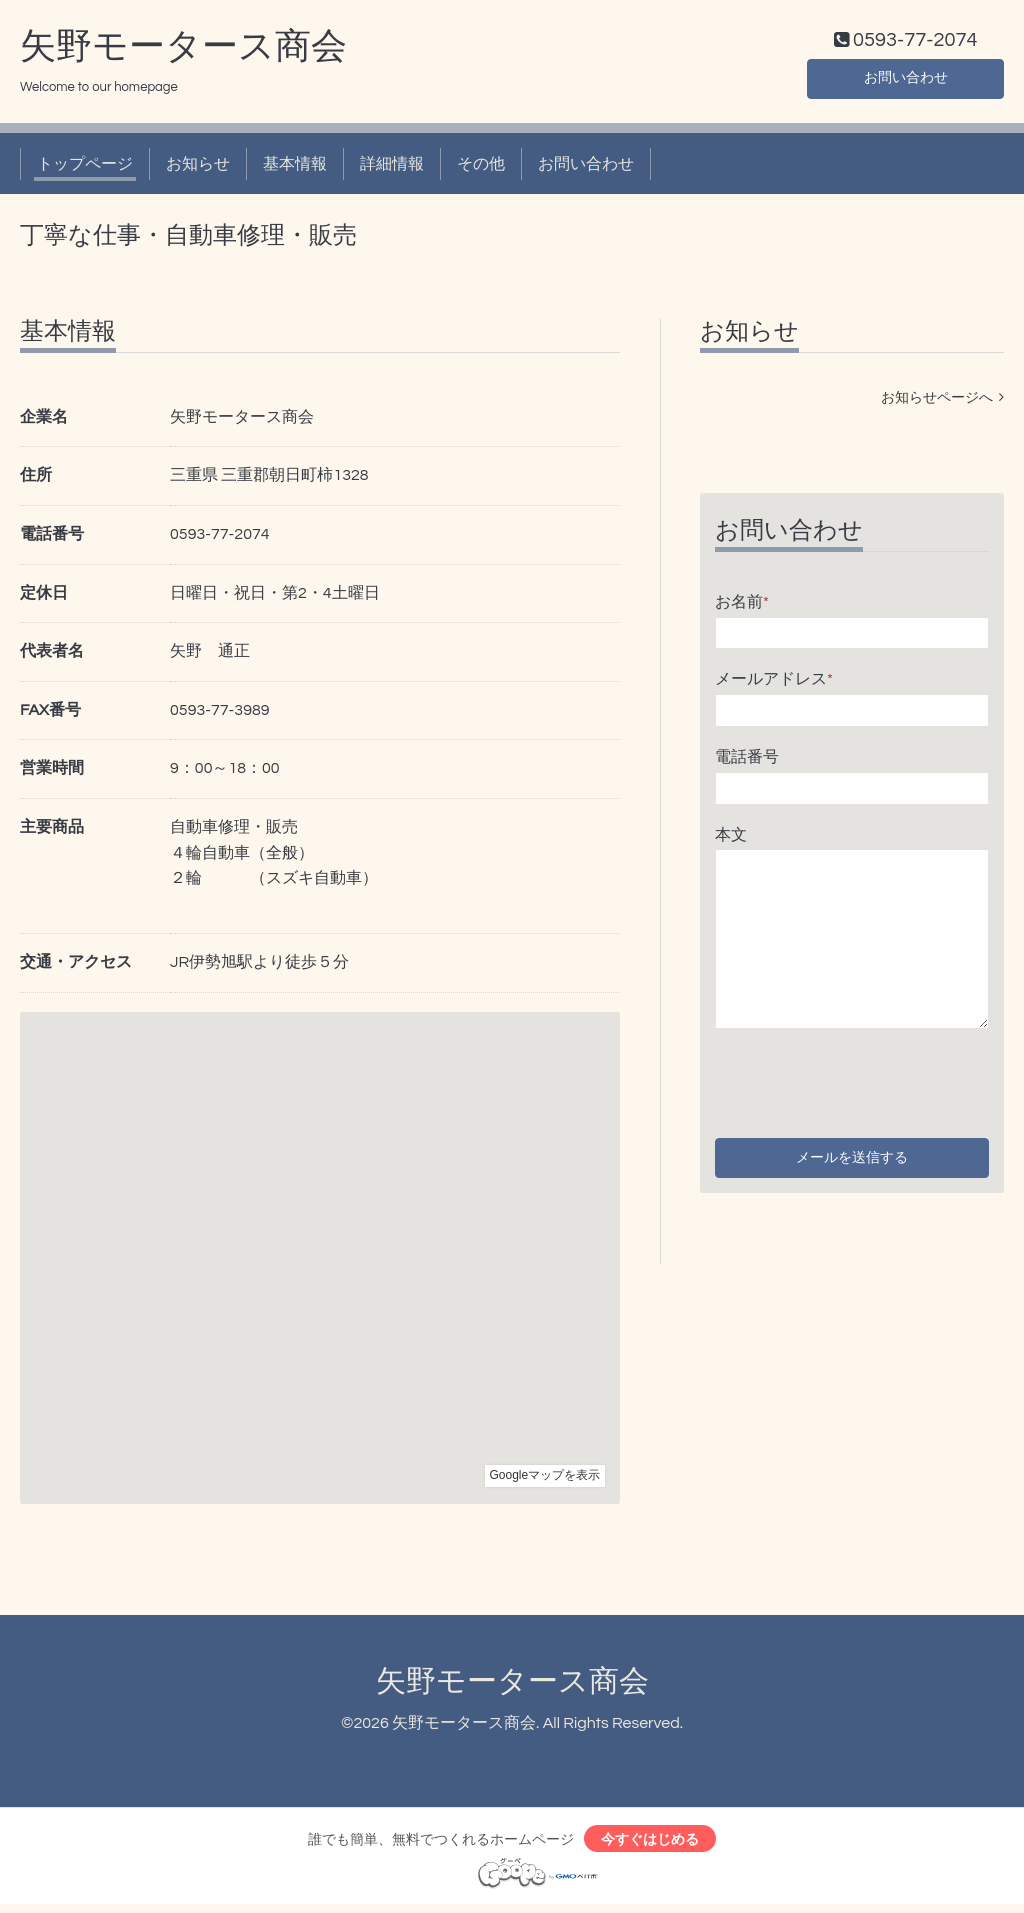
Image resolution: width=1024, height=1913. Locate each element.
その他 (481, 168)
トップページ (85, 168)
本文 (731, 839)
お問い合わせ (906, 80)
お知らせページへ (942, 402)
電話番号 (747, 761)
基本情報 (295, 168)
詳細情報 (392, 168)
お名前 (742, 606)
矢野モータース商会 (183, 51)
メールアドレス (774, 684)
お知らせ (198, 168)
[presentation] (867, 1083)
